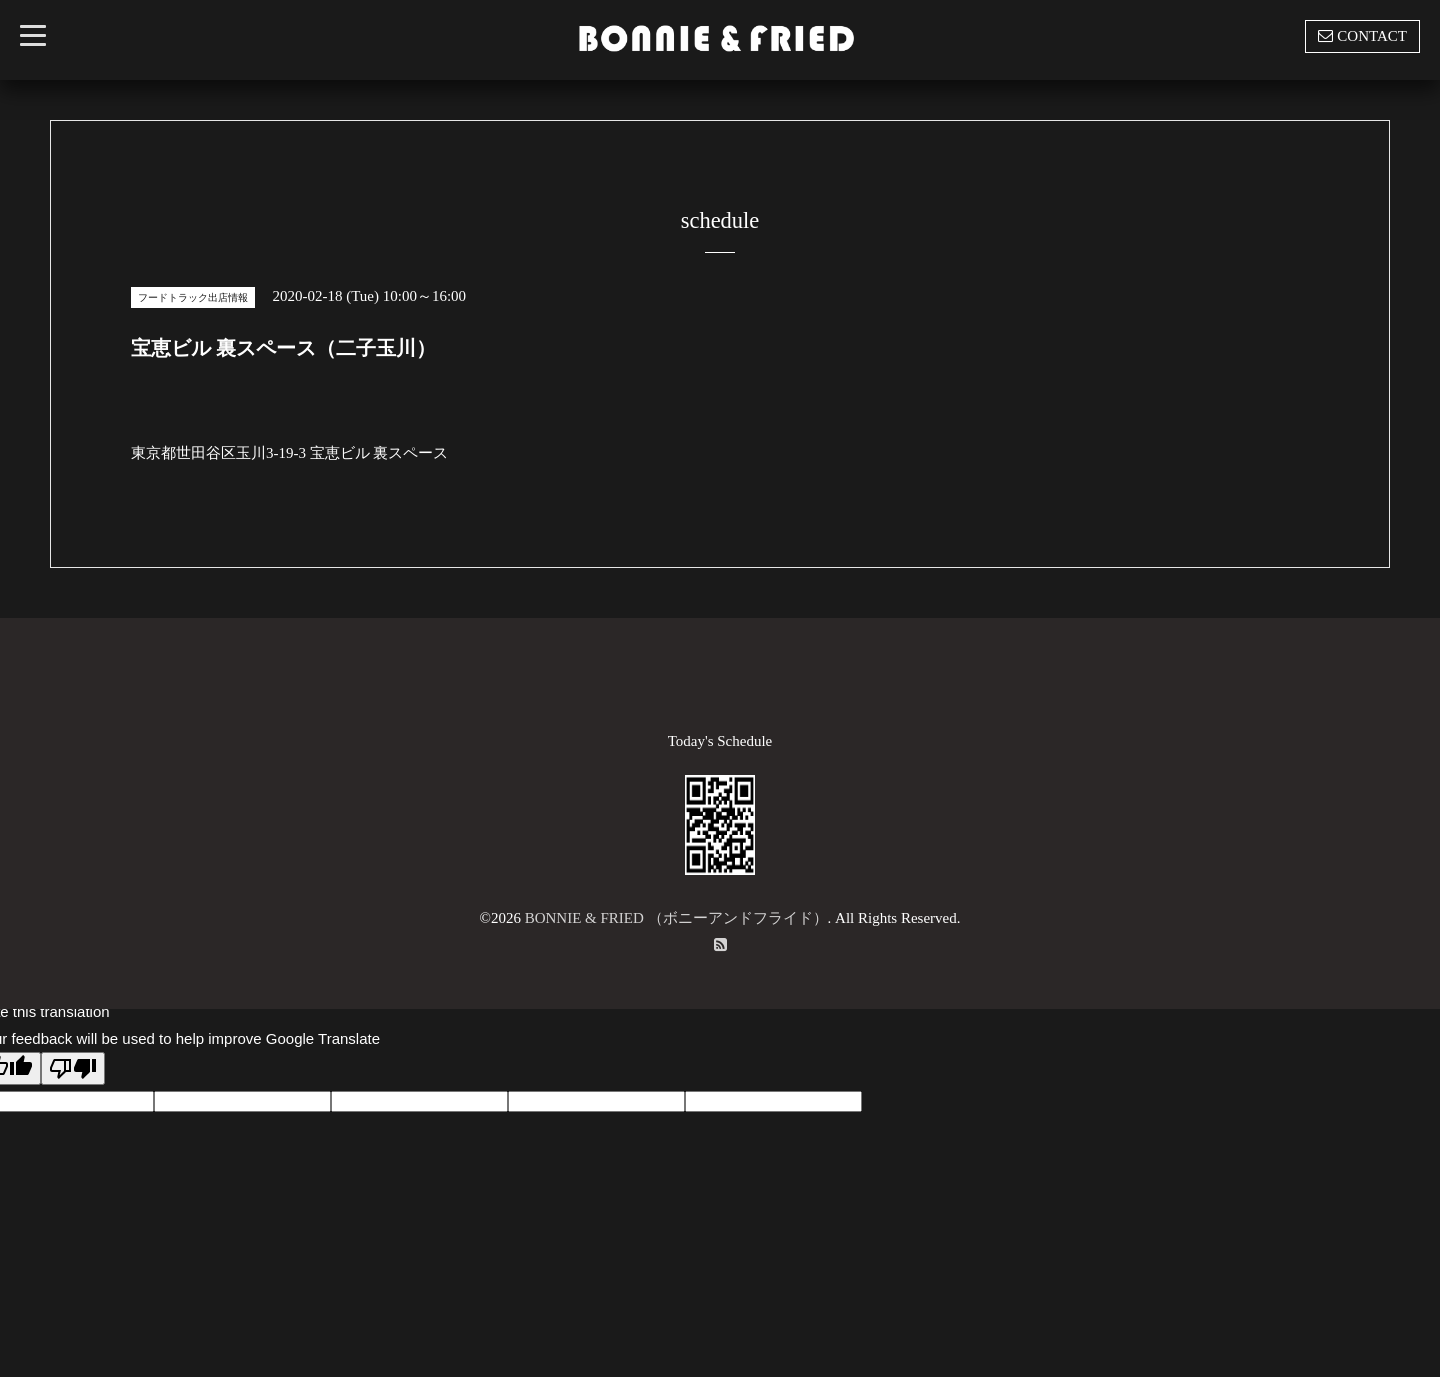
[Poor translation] (73, 1068)
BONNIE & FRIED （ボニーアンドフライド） (676, 918)
